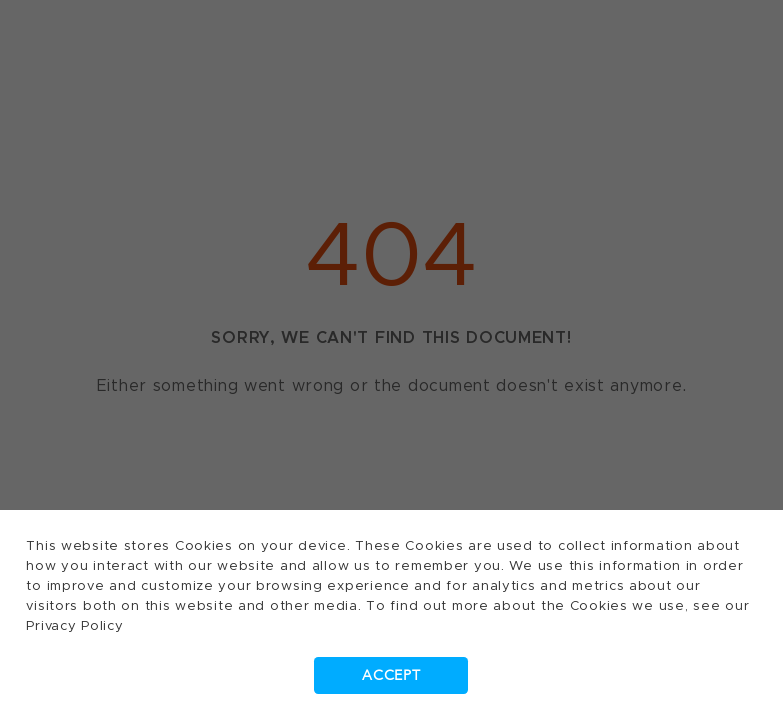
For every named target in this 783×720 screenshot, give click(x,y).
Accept (391, 675)
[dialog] (391, 360)
